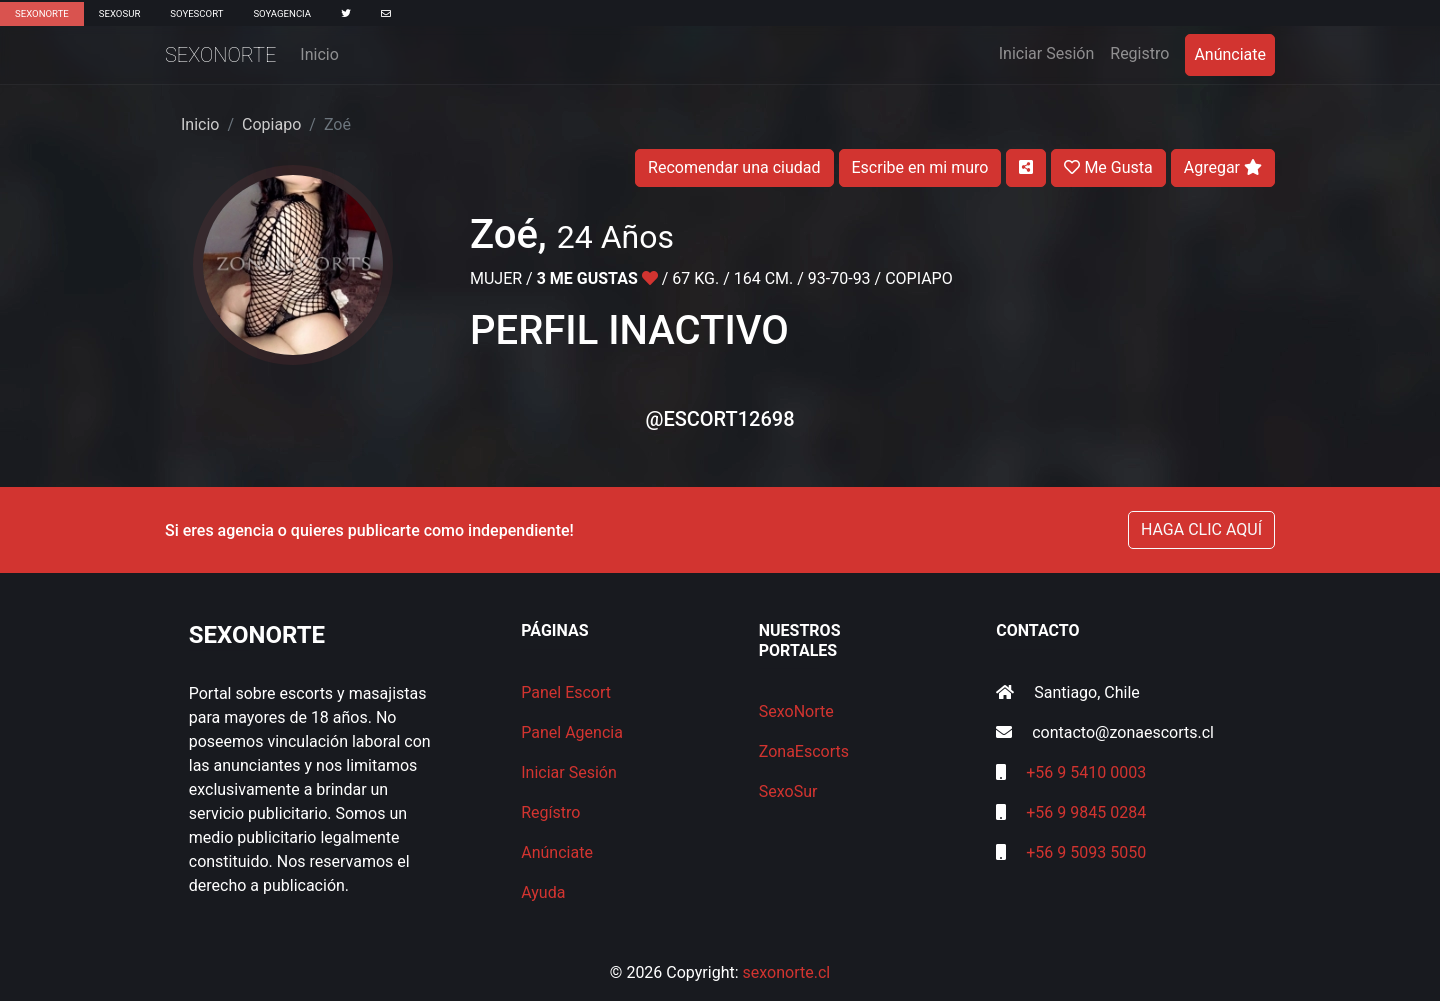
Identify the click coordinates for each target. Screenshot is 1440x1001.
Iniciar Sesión (1051, 52)
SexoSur (119, 13)
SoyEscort (196, 13)
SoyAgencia (282, 13)
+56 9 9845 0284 (1086, 812)
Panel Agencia (572, 732)
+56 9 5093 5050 (1086, 852)
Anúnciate (1230, 54)
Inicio (319, 54)
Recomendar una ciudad (734, 167)
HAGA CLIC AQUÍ (1201, 529)
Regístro (550, 812)
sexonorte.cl (787, 972)
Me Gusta (1108, 167)
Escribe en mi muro (920, 167)
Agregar (1223, 167)
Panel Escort (566, 692)
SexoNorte (42, 13)
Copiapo (271, 124)
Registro (1139, 53)
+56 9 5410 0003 (1086, 772)
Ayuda (543, 892)
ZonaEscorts (804, 751)
